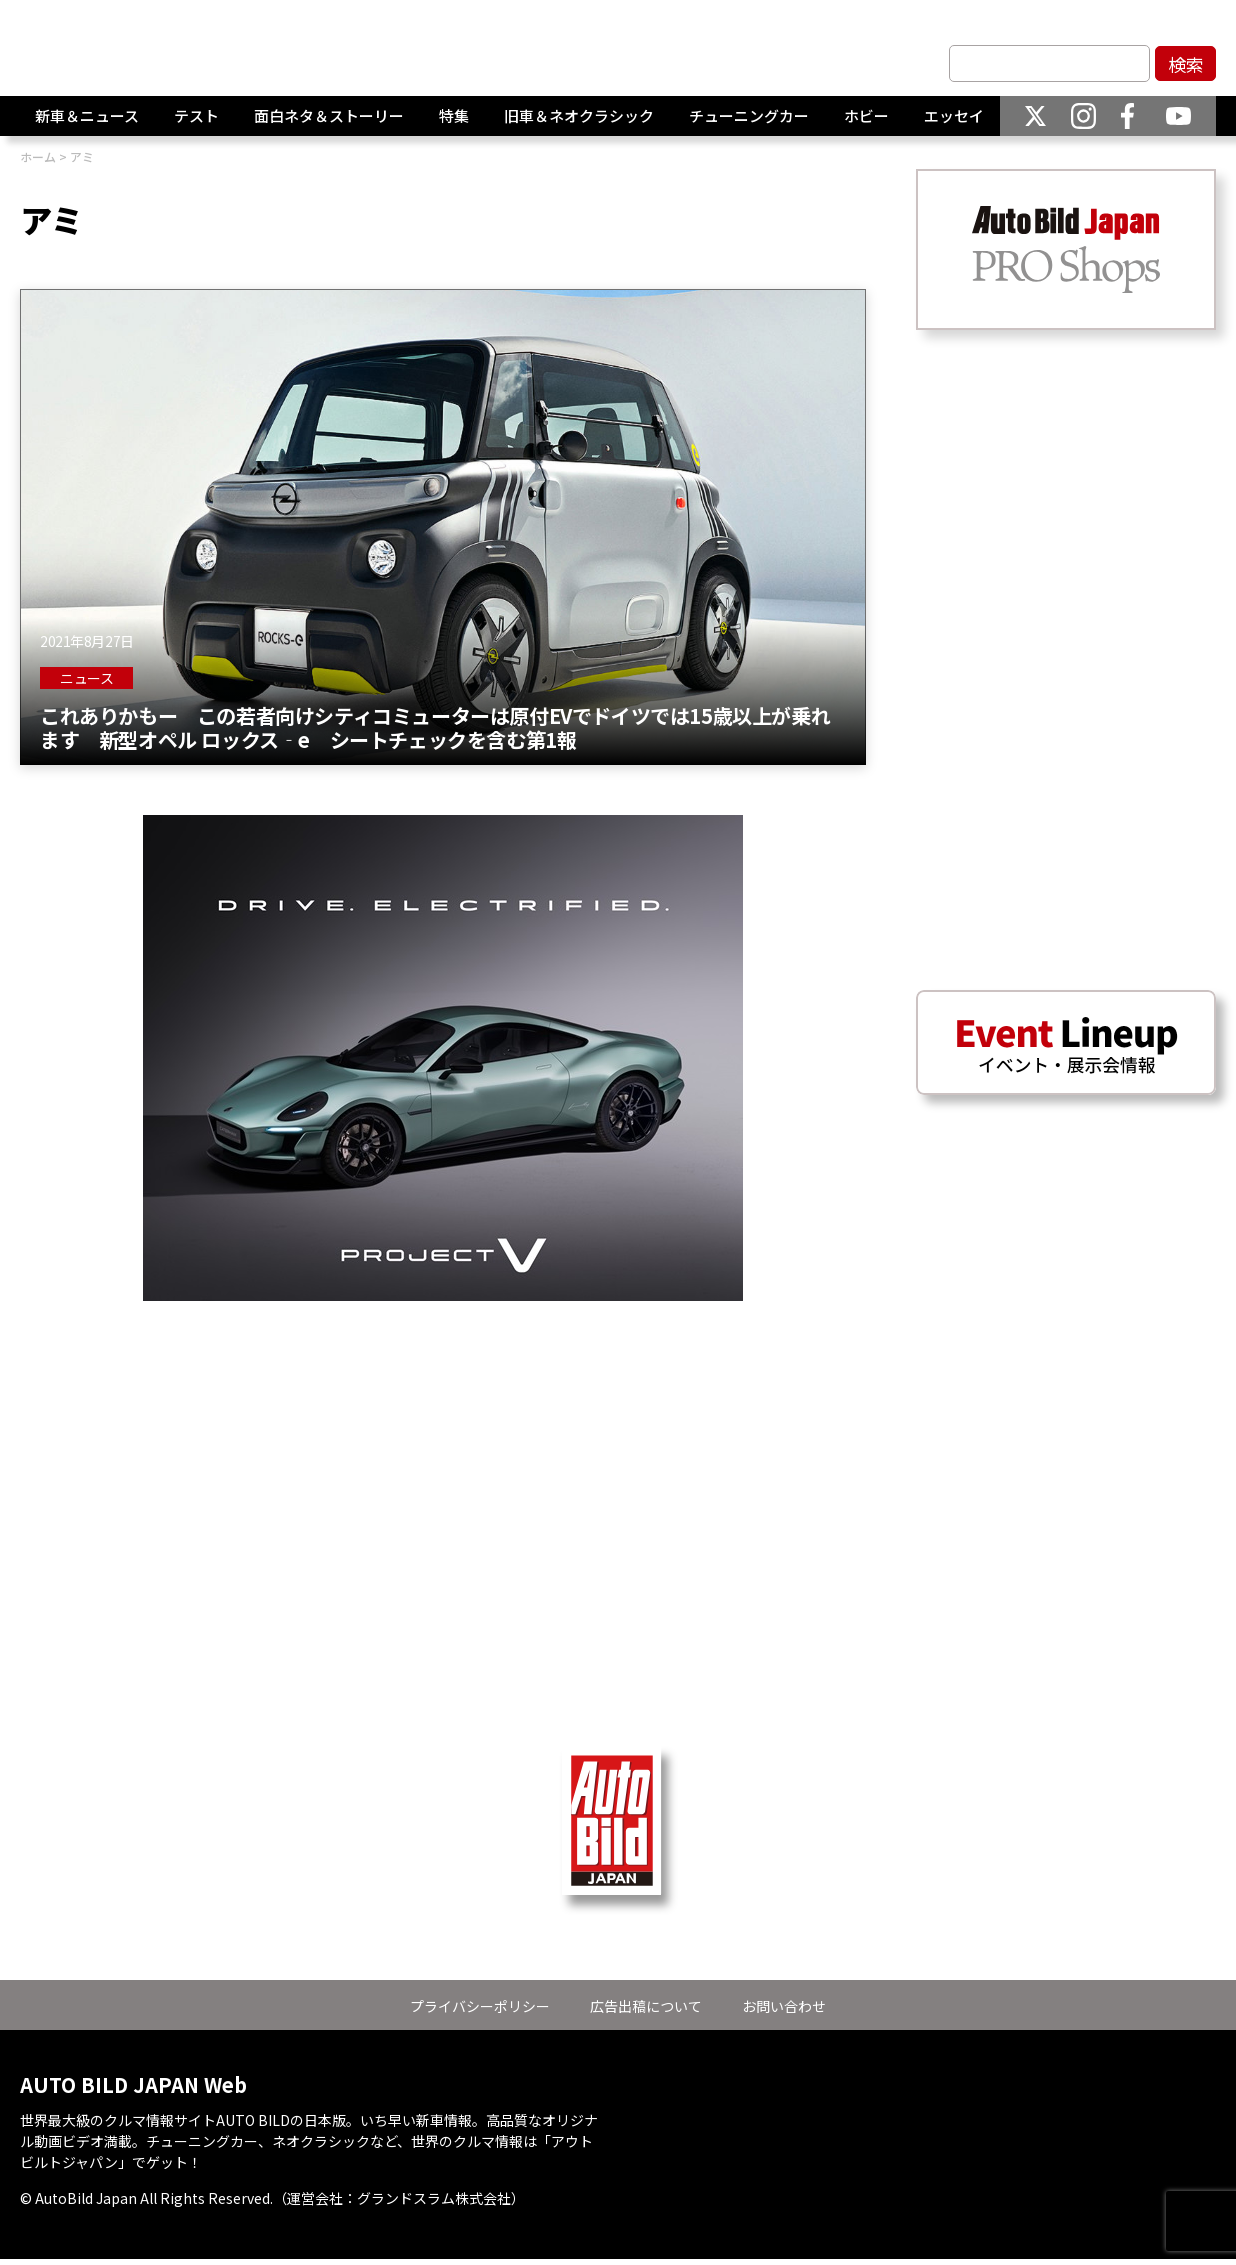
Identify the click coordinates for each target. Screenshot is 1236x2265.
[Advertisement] (443, 1441)
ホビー (866, 116)
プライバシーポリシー (480, 2006)
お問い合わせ (784, 2006)
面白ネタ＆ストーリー (329, 116)
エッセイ (954, 116)
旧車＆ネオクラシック (579, 116)
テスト (196, 116)
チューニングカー (749, 116)
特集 (454, 116)
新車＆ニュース (87, 116)
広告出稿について (646, 2006)
